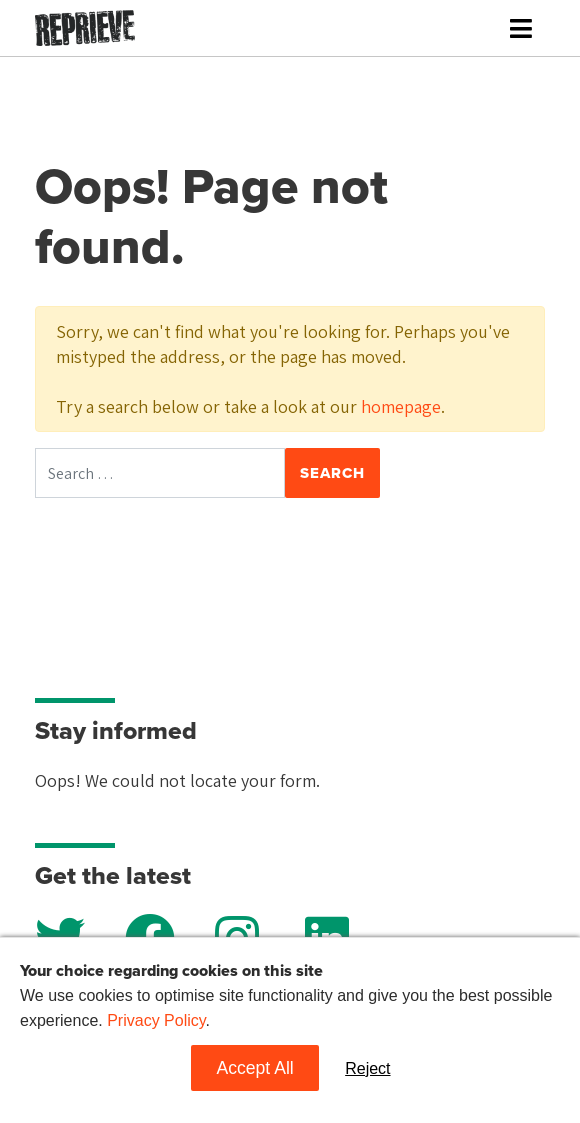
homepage (401, 406)
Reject (367, 1068)
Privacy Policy (156, 1020)
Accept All (254, 1068)
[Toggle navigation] (521, 28)
